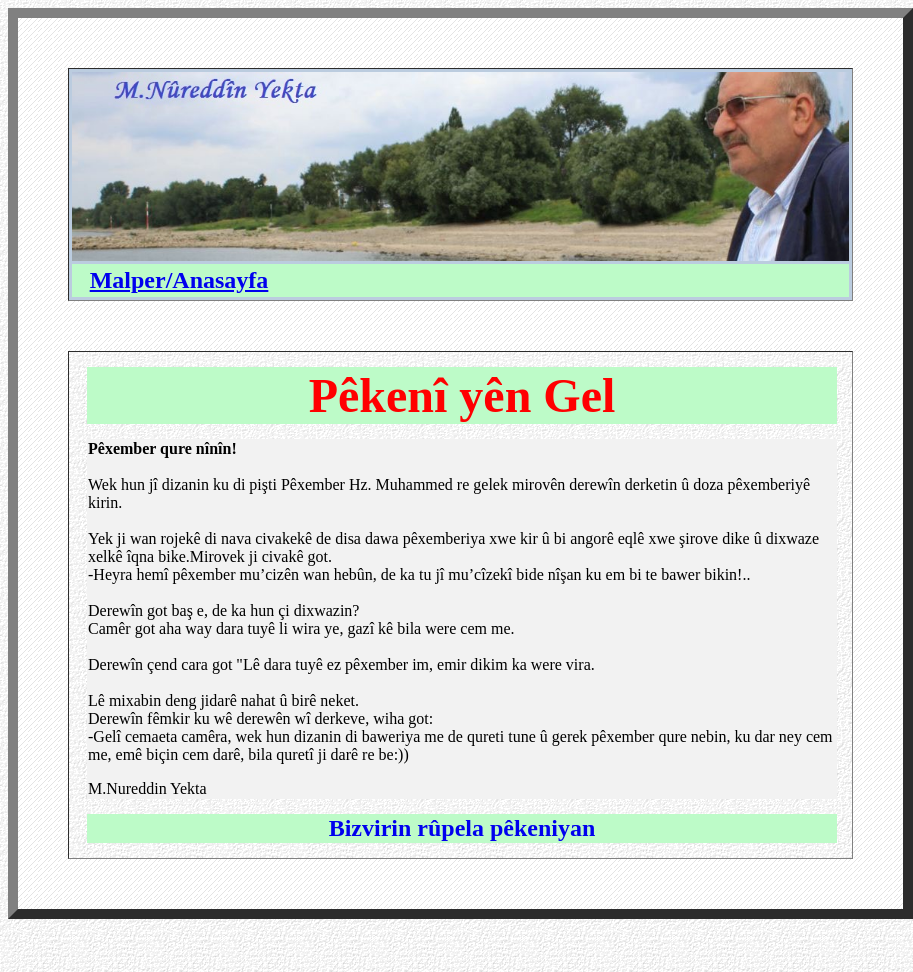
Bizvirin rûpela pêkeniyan (462, 828)
